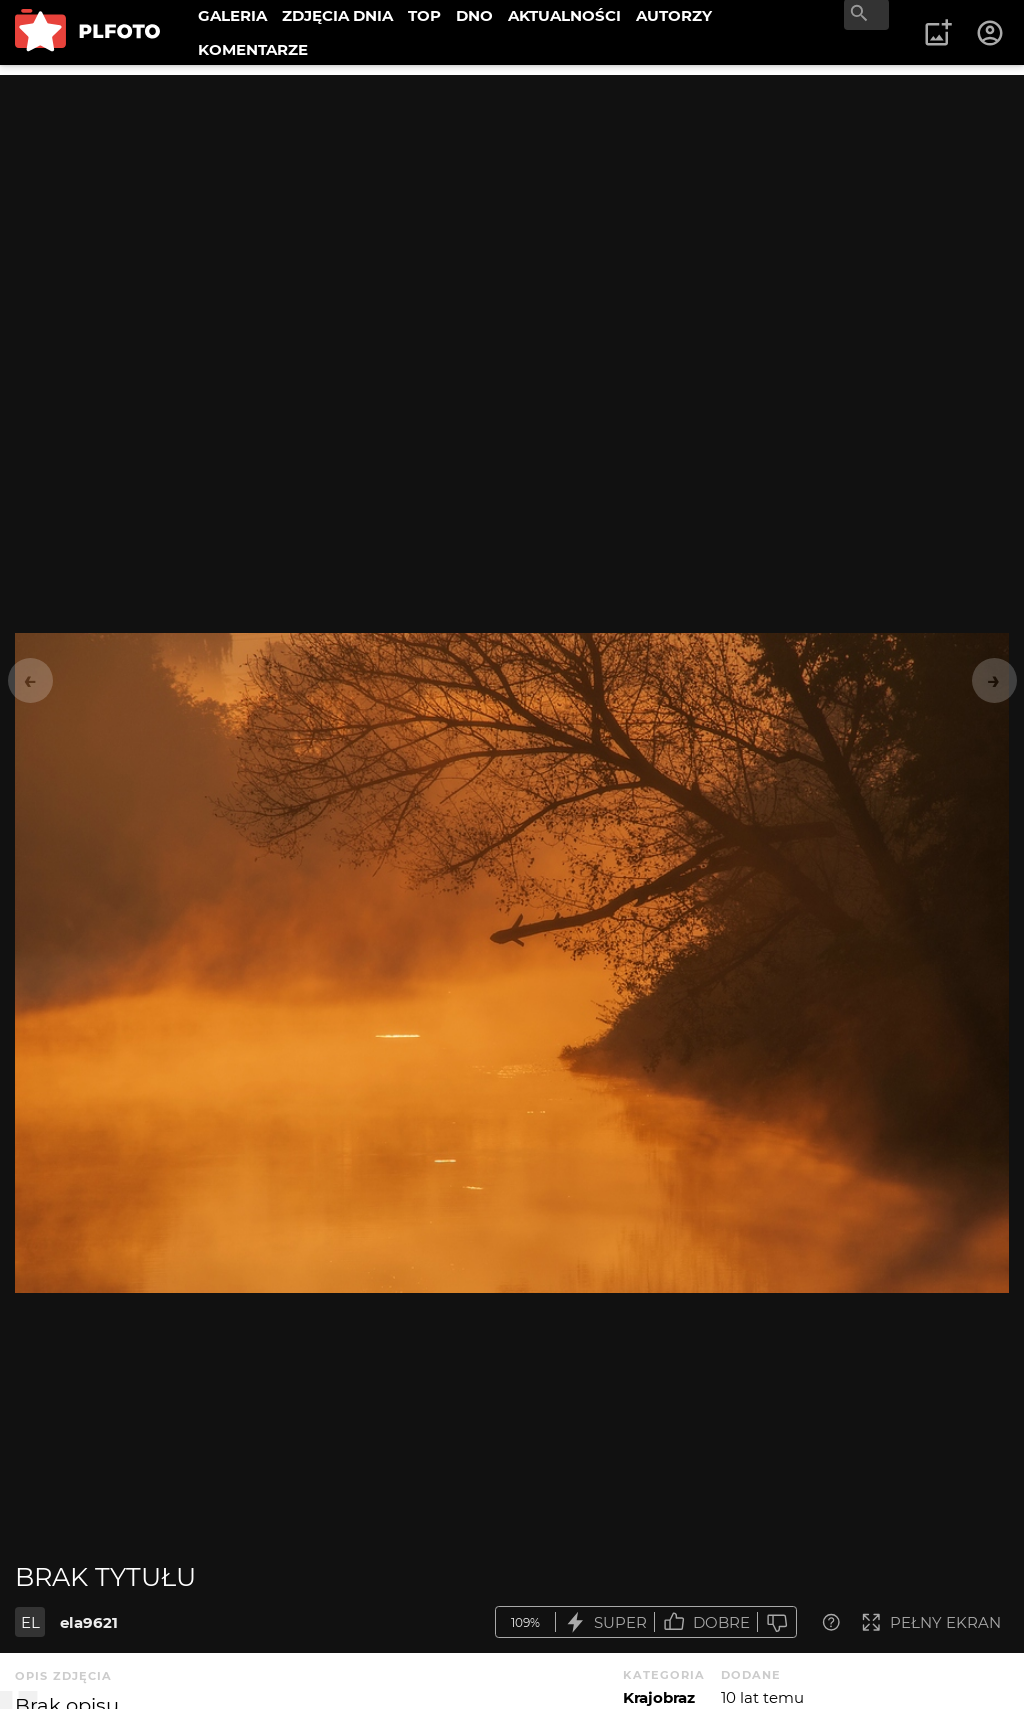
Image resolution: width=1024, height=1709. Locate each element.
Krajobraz (659, 1697)
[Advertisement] (512, 215)
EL (30, 1622)
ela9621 (89, 1622)
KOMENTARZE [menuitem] (253, 49)
